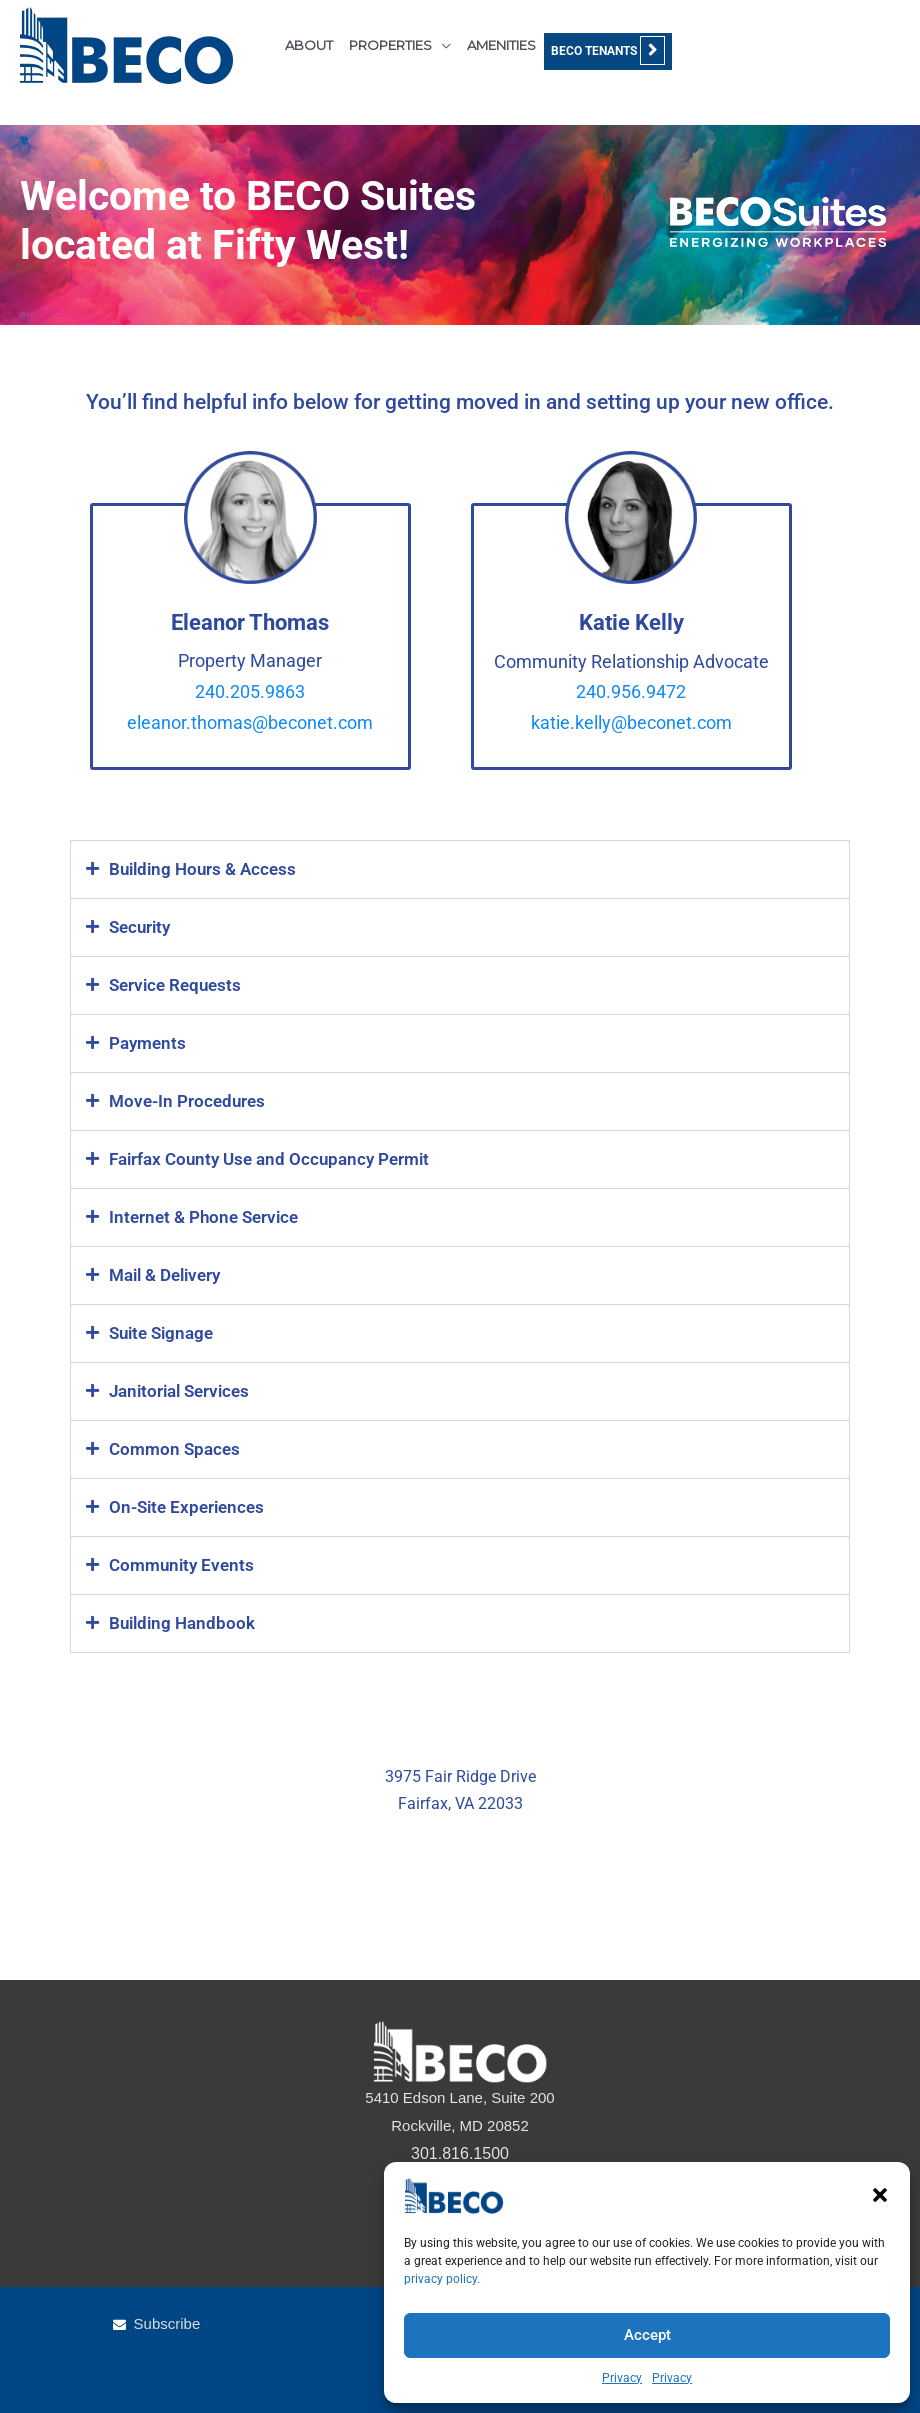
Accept (647, 2335)
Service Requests (175, 985)
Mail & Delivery (164, 1275)
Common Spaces (174, 1449)
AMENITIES (501, 45)
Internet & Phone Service (203, 1217)
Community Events (181, 1565)
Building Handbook (182, 1623)
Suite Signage (161, 1333)
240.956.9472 (631, 691)
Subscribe (167, 2323)
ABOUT (309, 45)
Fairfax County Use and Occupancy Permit (269, 1159)
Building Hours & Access (202, 869)
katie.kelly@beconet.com (631, 722)
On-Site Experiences (186, 1507)
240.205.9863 (250, 691)
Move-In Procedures (187, 1101)
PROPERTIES (390, 45)
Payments (147, 1043)
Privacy (622, 2378)
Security (139, 927)
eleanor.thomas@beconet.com (250, 722)
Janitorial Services (179, 1391)
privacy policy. (442, 2279)
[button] (880, 2195)
